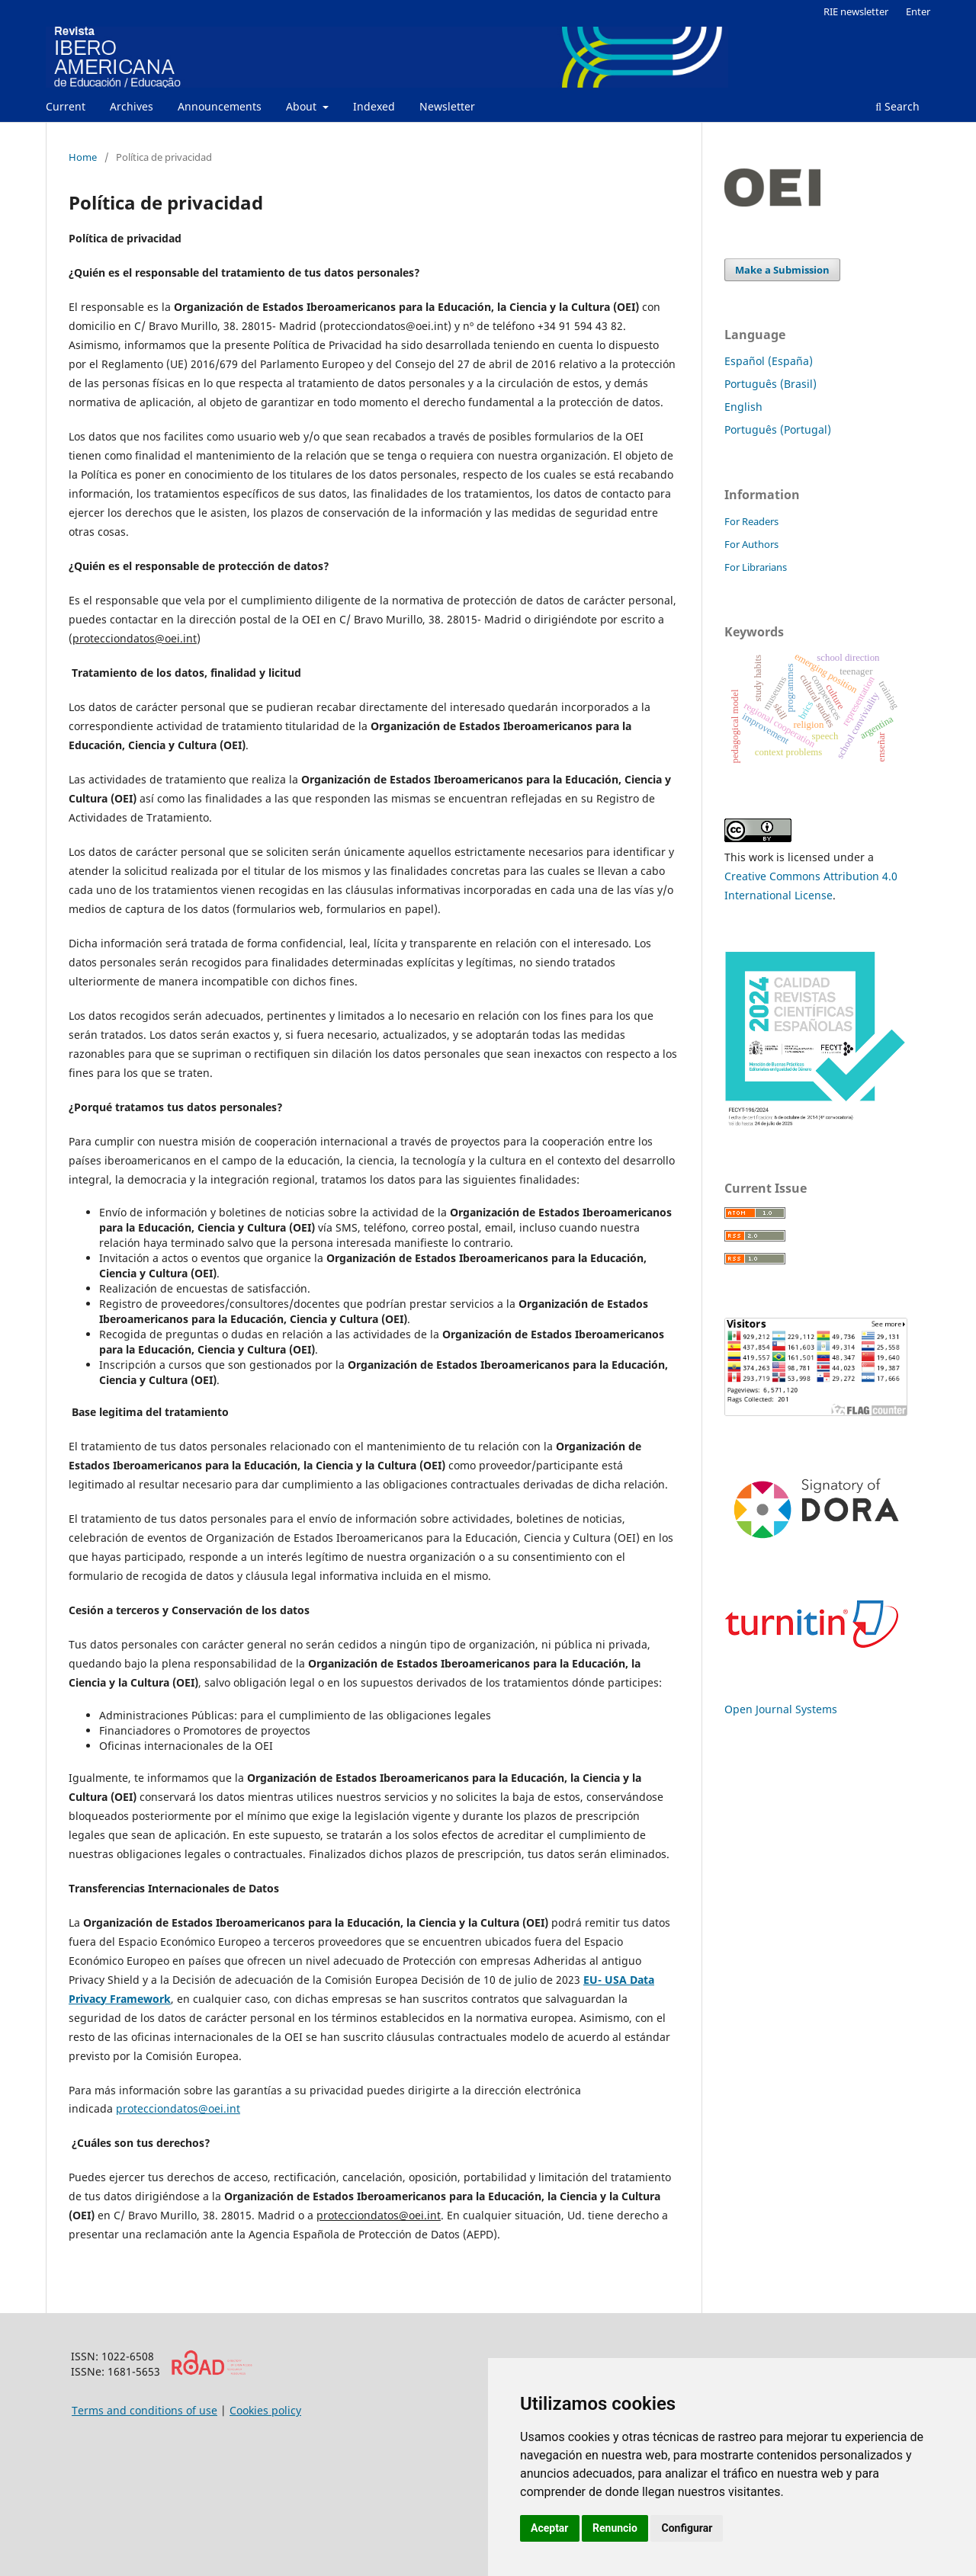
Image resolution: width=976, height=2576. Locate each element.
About (302, 106)
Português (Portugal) (777, 429)
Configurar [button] (686, 2528)
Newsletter (447, 106)
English (743, 406)
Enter (918, 11)
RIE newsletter (856, 11)
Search (897, 106)
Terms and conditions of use (144, 2410)
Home (83, 157)
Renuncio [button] (614, 2528)
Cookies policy (265, 2410)
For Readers (751, 521)
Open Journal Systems (780, 1709)
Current (65, 106)
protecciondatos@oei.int (178, 2108)
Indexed (374, 106)
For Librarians (755, 567)
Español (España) (768, 361)
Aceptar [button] (550, 2528)
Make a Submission (782, 270)
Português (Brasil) (770, 383)
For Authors (751, 544)
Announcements (220, 106)
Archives (131, 106)
